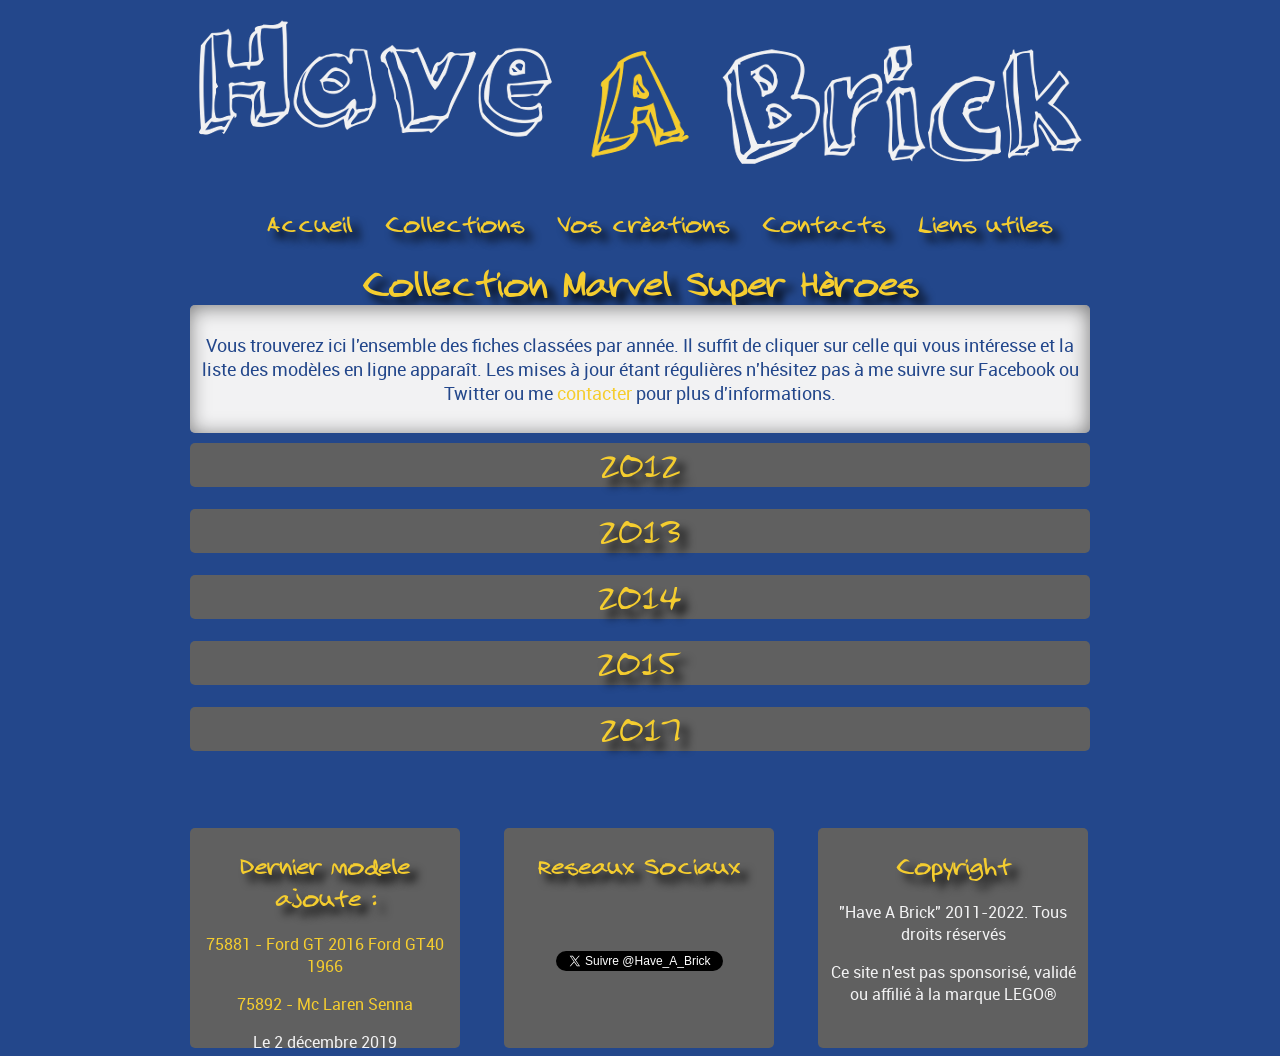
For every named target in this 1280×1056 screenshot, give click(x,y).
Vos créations (643, 225)
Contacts (823, 225)
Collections (454, 225)
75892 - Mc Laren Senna (325, 1004)
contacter (594, 393)
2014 (640, 597)
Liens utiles (985, 225)
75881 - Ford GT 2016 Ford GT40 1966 (325, 955)
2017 (640, 729)
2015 (640, 663)
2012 (640, 465)
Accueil (309, 225)
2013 (640, 531)
